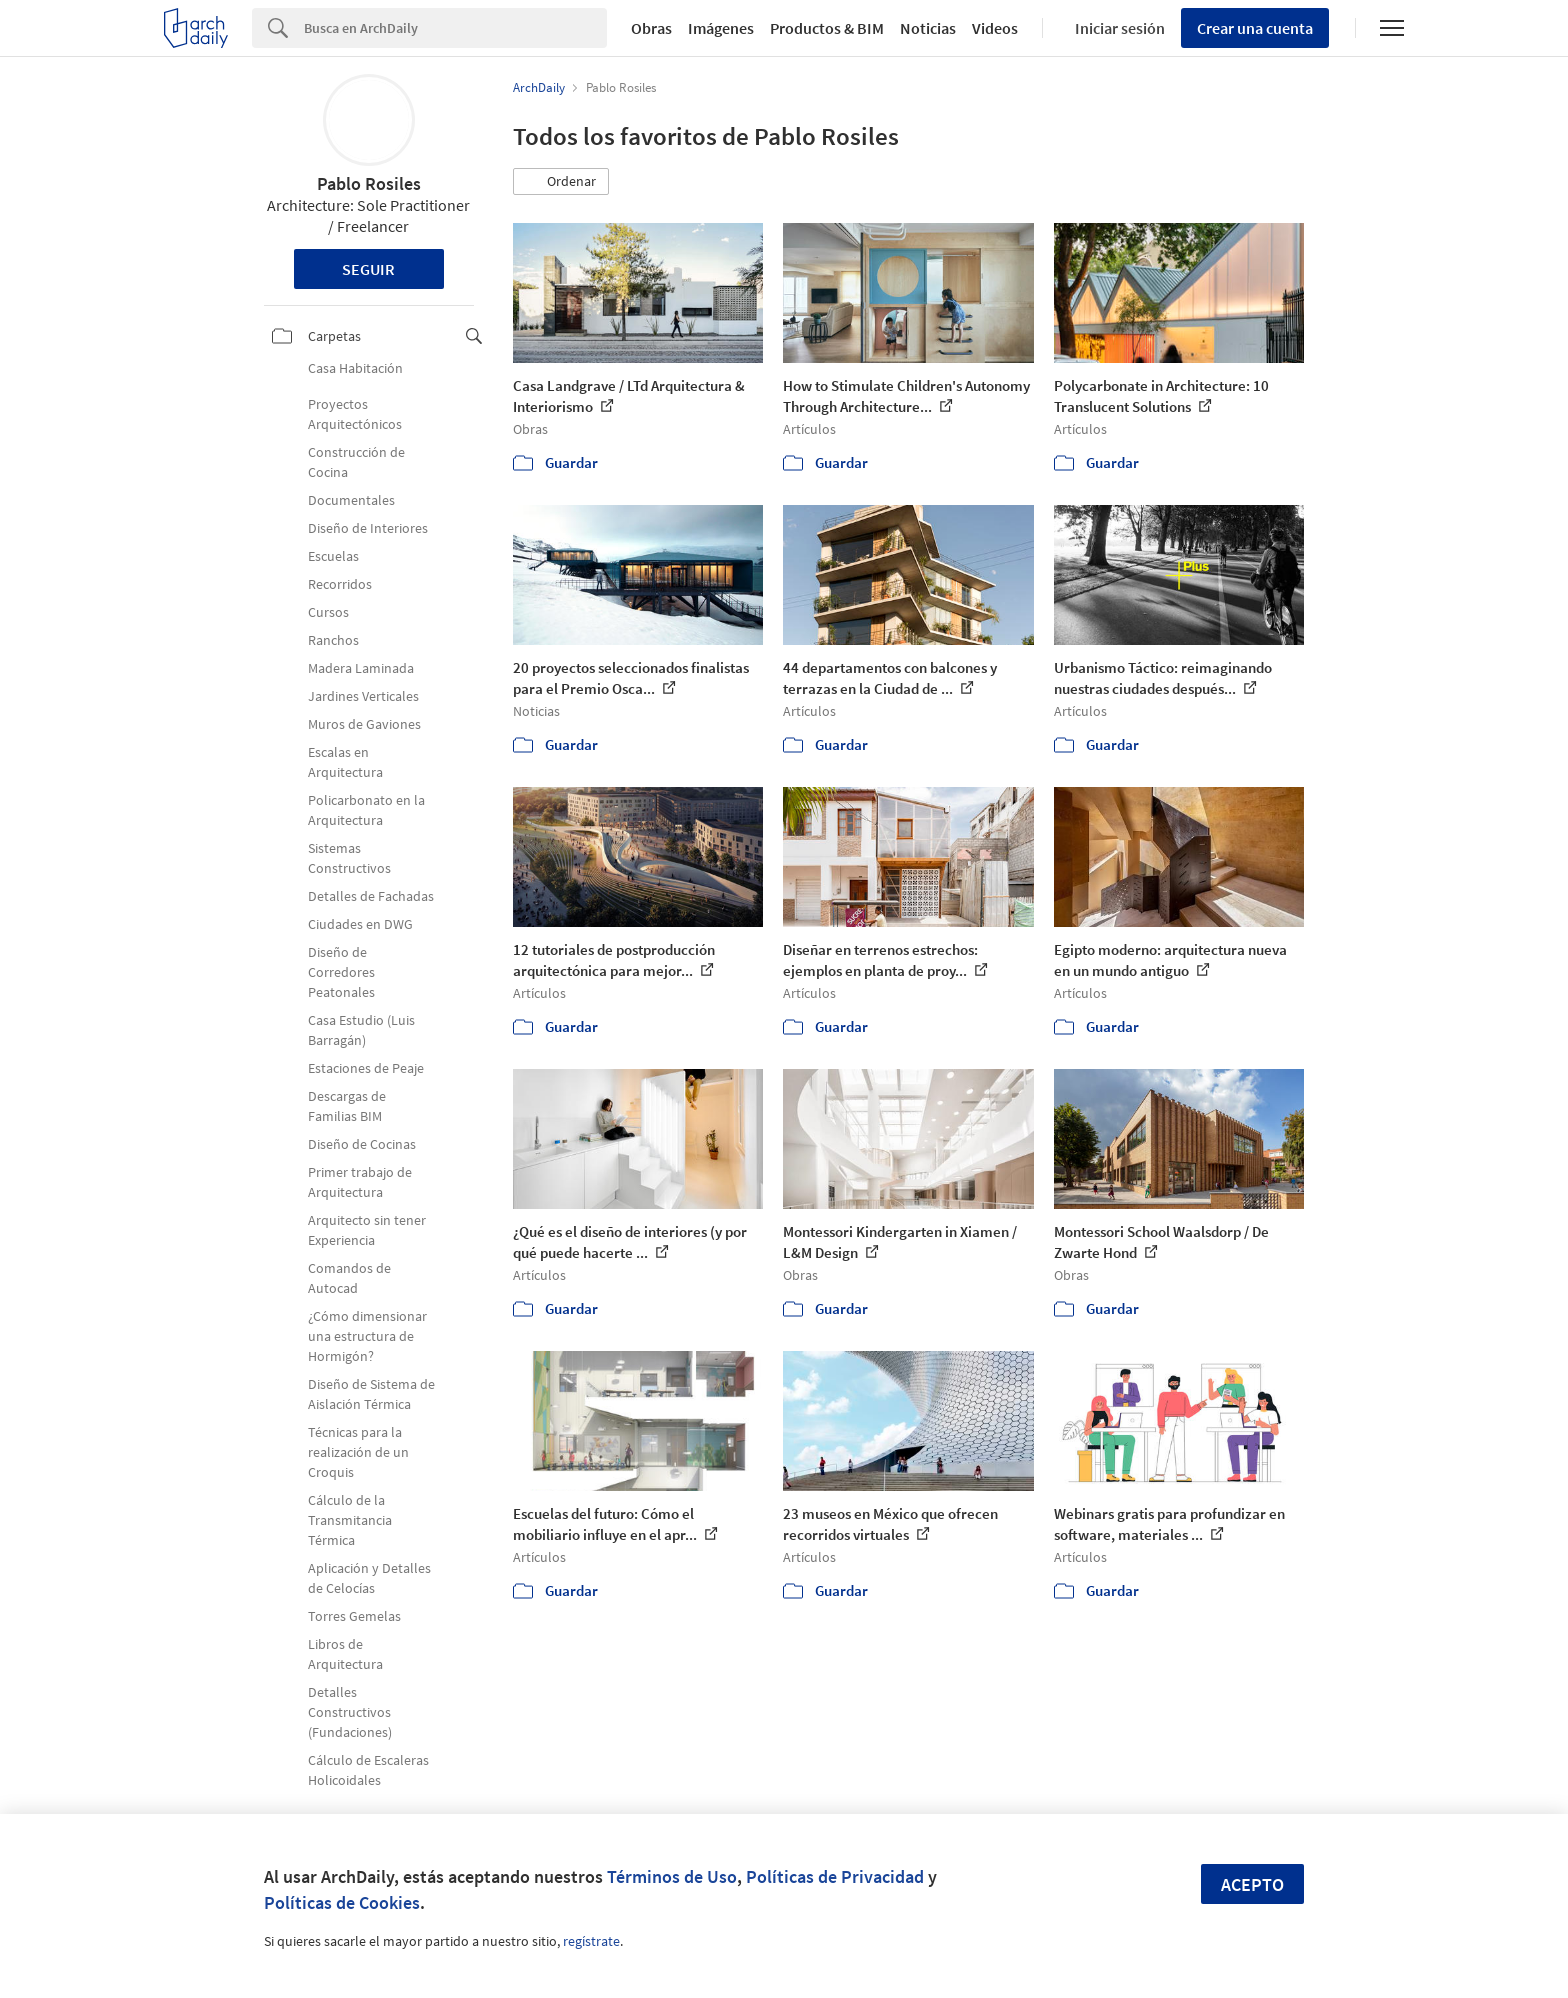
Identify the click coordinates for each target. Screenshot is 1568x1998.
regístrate (591, 1941)
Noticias (928, 28)
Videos (995, 28)
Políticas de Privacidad (835, 1876)
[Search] (455, 28)
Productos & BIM (827, 28)
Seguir (368, 269)
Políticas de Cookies (342, 1902)
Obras (651, 28)
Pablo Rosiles (369, 183)
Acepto (1252, 1884)
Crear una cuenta (1255, 28)
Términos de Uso (672, 1876)
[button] (561, 182)
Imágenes (721, 28)
